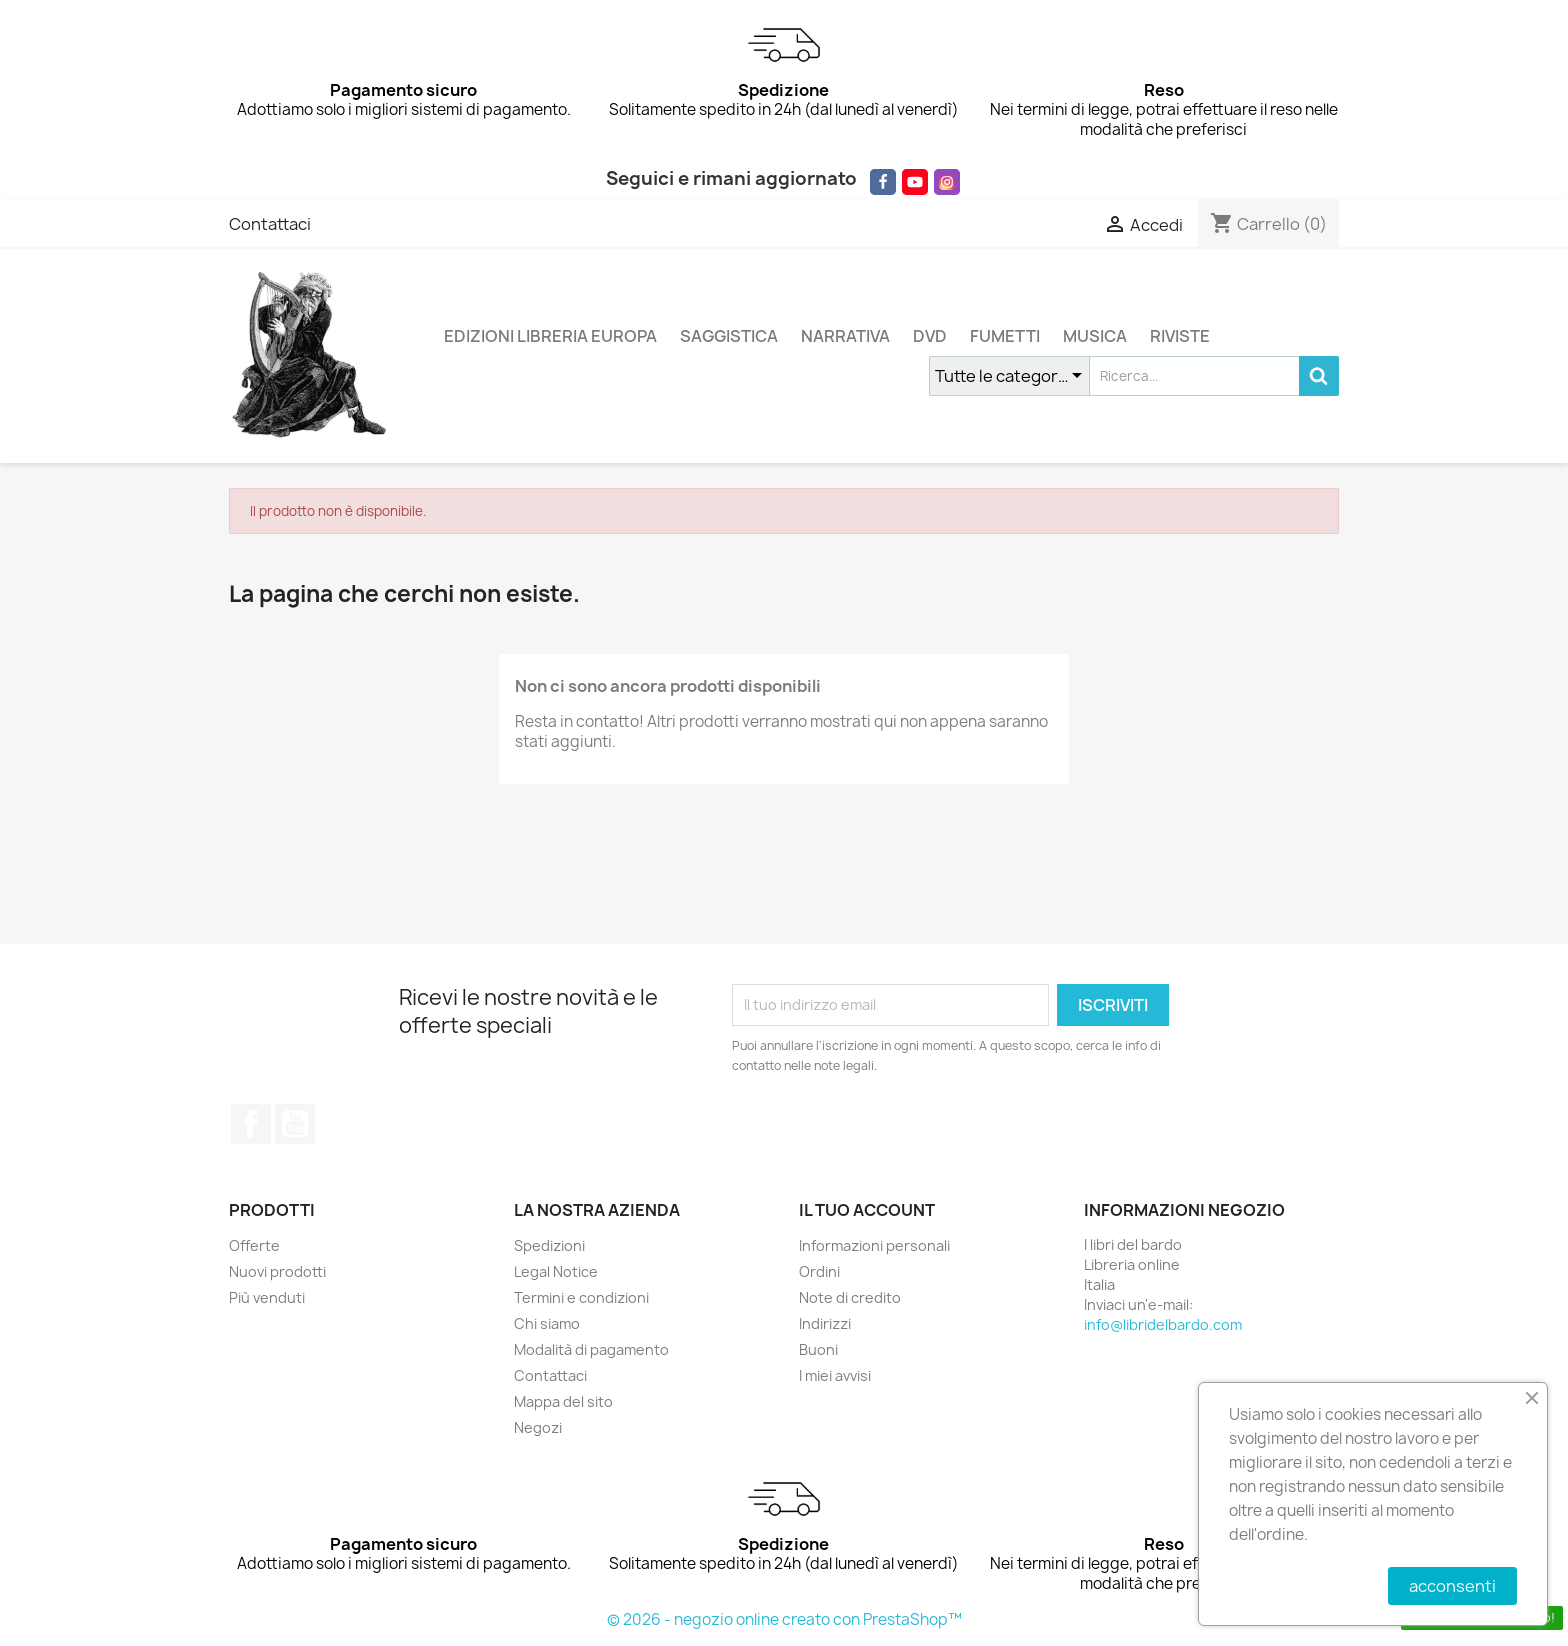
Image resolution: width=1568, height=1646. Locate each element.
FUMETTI (1005, 336)
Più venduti (267, 1297)
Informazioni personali (874, 1245)
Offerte (254, 1245)
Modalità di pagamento (591, 1349)
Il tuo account (867, 1210)
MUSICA (1095, 336)
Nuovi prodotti (277, 1271)
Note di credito (850, 1297)
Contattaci (270, 224)
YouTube (295, 1124)
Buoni (818, 1349)
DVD (930, 336)
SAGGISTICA (729, 336)
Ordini (819, 1271)
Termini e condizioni (581, 1297)
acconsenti (1452, 1586)
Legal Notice (556, 1271)
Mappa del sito (563, 1401)
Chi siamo (547, 1323)
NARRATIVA (845, 336)
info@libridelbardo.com (1163, 1324)
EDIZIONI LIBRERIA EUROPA (550, 336)
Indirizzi (825, 1323)
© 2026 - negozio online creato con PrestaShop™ (784, 1619)
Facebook (251, 1124)
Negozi (538, 1427)
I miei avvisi (835, 1375)
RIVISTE (1180, 336)
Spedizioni (549, 1245)
